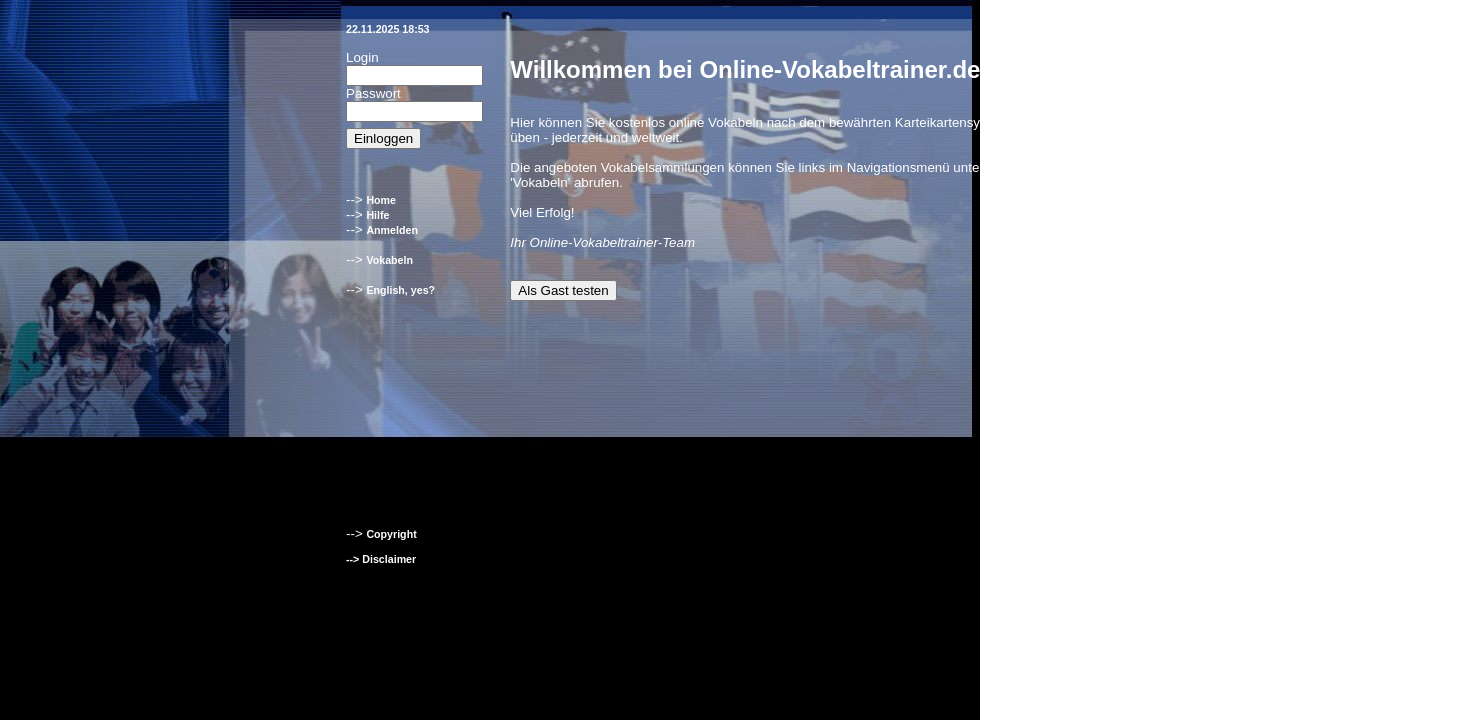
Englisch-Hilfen (1066, 571)
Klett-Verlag (1056, 583)
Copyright (391, 534)
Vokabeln (389, 260)
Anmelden (392, 230)
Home (381, 200)
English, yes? (400, 290)
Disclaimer (389, 559)
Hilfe (377, 215)
